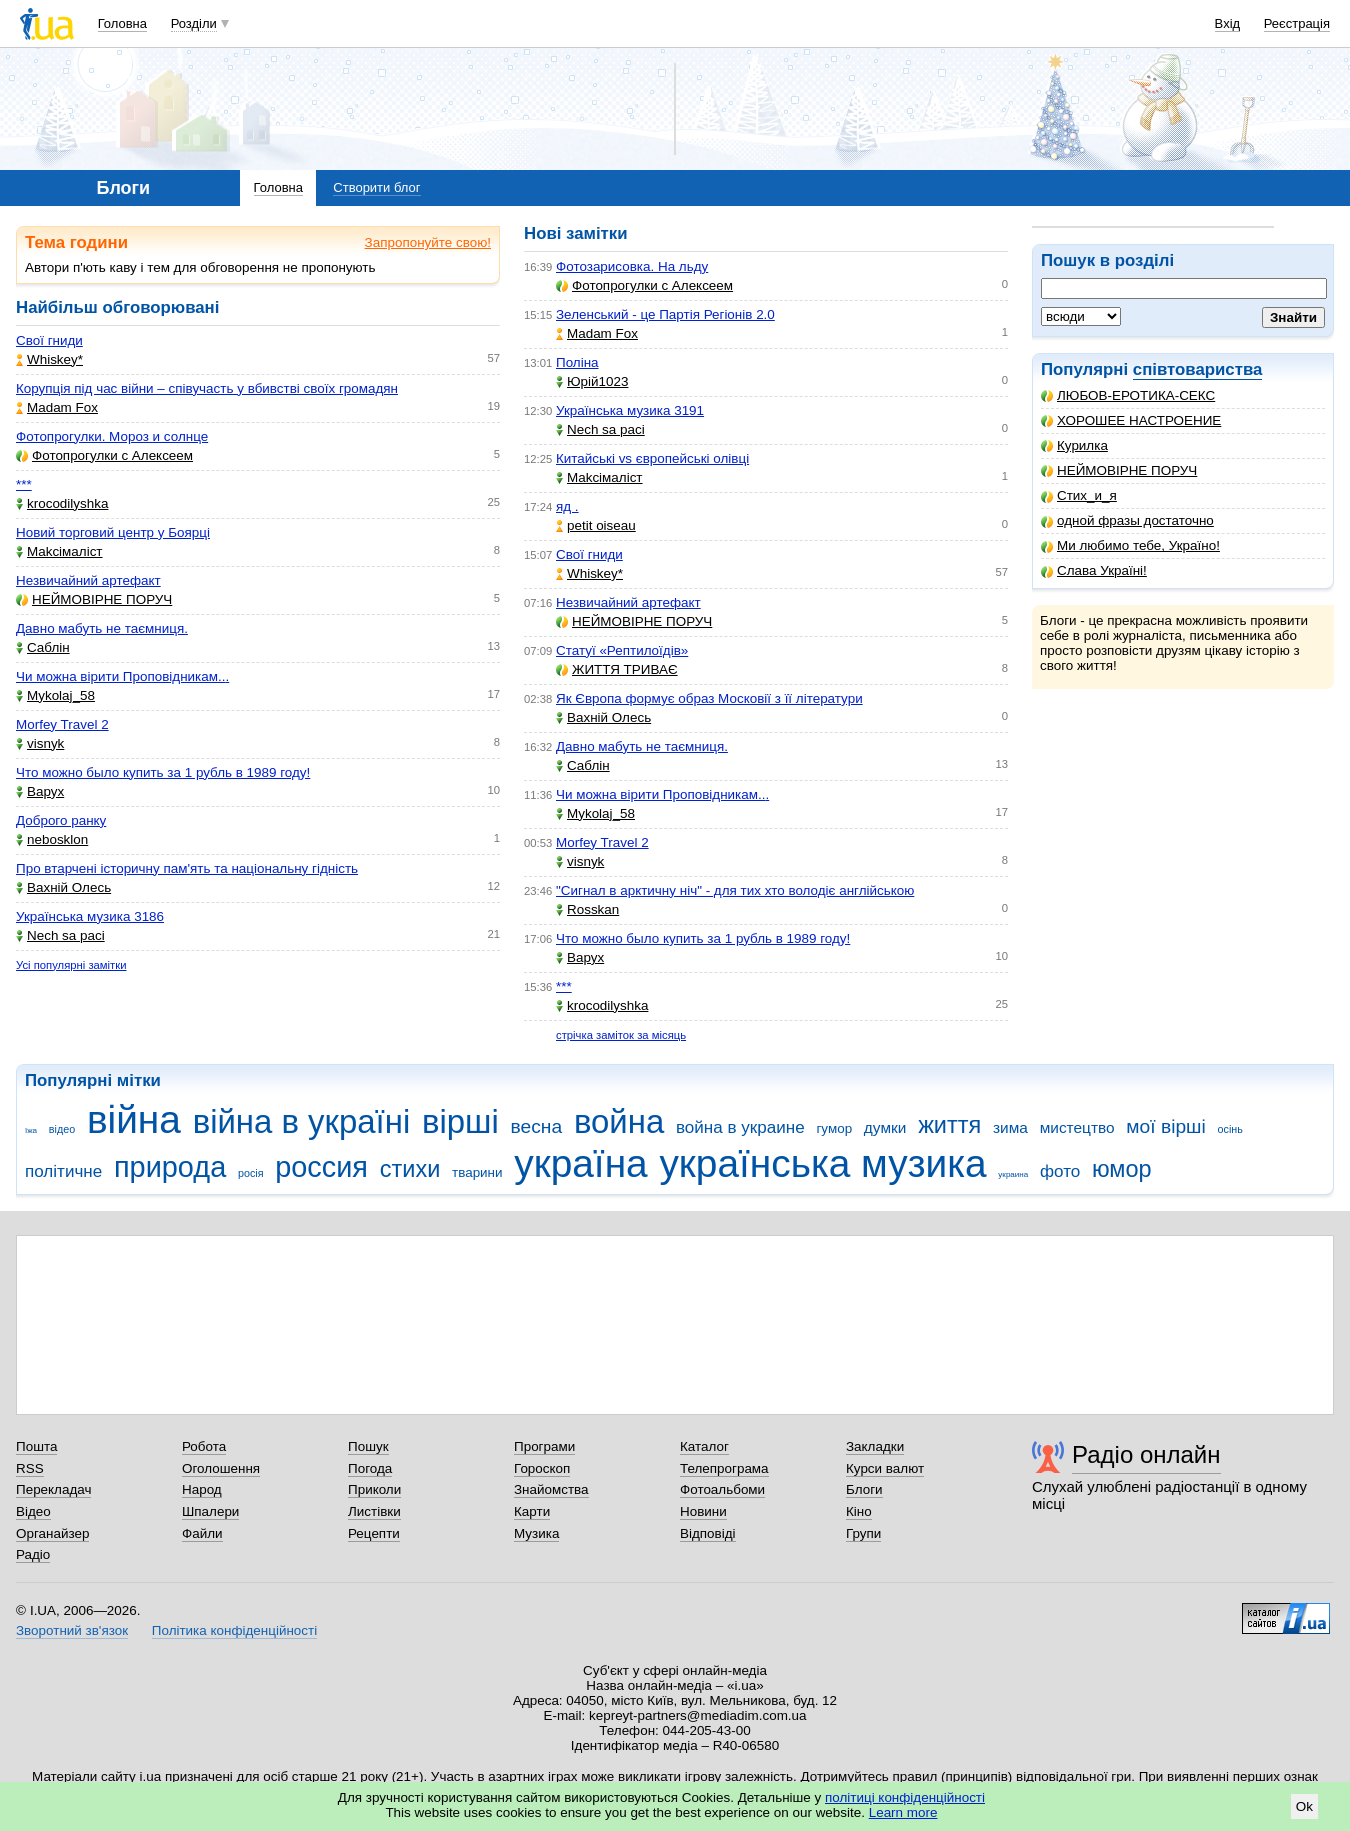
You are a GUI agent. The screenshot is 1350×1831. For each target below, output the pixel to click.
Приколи (374, 1489)
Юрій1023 (592, 381)
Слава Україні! (1094, 570)
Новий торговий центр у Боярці (113, 532)
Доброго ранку (61, 820)
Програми (544, 1446)
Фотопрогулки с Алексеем (104, 455)
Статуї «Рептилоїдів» (622, 650)
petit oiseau (596, 525)
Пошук (368, 1446)
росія (251, 1173)
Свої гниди (49, 340)
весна (537, 1126)
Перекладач (53, 1489)
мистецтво (1077, 1127)
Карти (532, 1511)
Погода (370, 1468)
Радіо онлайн (1146, 1454)
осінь (1230, 1129)
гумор (834, 1128)
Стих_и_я (1079, 495)
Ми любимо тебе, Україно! (1130, 545)
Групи (863, 1533)
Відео (33, 1511)
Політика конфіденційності (234, 1630)
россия (321, 1167)
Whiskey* (49, 359)
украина (1013, 1174)
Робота (204, 1446)
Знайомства (551, 1489)
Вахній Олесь (63, 887)
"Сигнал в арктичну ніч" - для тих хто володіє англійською (735, 890)
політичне (63, 1171)
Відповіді (708, 1533)
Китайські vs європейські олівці (652, 458)
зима (1010, 1127)
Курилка (1074, 445)
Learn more (903, 1812)
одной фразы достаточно (1127, 520)
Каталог (704, 1446)
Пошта (36, 1446)
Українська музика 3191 (630, 410)
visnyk (40, 743)
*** (24, 484)
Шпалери (210, 1511)
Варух (40, 791)
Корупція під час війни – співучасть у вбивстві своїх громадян (207, 388)
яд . (567, 506)
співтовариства (1198, 369)
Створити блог (376, 187)
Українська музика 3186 (90, 916)
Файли (202, 1533)
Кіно (859, 1511)
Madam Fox (57, 407)
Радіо (33, 1554)
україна (580, 1163)
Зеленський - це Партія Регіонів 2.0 (665, 314)
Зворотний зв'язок (72, 1630)
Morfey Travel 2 (62, 724)
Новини (703, 1511)
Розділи (194, 23)
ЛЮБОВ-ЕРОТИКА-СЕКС (1128, 395)
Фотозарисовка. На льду (632, 266)
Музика (536, 1533)
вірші (460, 1121)
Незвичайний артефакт (88, 580)
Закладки (875, 1446)
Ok (1304, 1806)
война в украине (740, 1127)
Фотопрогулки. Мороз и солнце (112, 436)
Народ (202, 1489)
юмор (1122, 1169)
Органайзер (52, 1533)
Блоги (864, 1489)
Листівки (374, 1511)
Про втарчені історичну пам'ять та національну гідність (187, 868)
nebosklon (52, 839)
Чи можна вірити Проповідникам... (122, 676)
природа (170, 1167)
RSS (30, 1468)
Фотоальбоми (722, 1489)
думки (885, 1127)
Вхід (1228, 23)
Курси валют (885, 1468)
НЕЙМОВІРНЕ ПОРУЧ (1119, 470)
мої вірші (1165, 1126)
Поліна (577, 362)
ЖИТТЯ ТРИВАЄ (617, 669)
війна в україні (302, 1121)
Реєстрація (1297, 23)
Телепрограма (724, 1468)
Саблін (43, 647)
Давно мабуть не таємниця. (102, 628)
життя (949, 1125)
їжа (31, 1130)
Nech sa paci (60, 935)
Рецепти (374, 1533)
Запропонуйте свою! (428, 242)
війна (134, 1119)
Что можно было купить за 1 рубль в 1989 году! (163, 772)
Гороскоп (542, 1468)
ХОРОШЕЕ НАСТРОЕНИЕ (1131, 420)
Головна (122, 23)
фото (1060, 1171)
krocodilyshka (62, 503)
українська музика (822, 1163)
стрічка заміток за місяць (621, 1035)
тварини (477, 1172)
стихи (410, 1169)
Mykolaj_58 (55, 695)
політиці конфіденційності (905, 1797)
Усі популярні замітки (71, 965)
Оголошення (221, 1468)
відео (62, 1129)
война (619, 1121)
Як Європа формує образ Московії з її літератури (709, 698)
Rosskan (587, 909)
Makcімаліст (59, 551)
